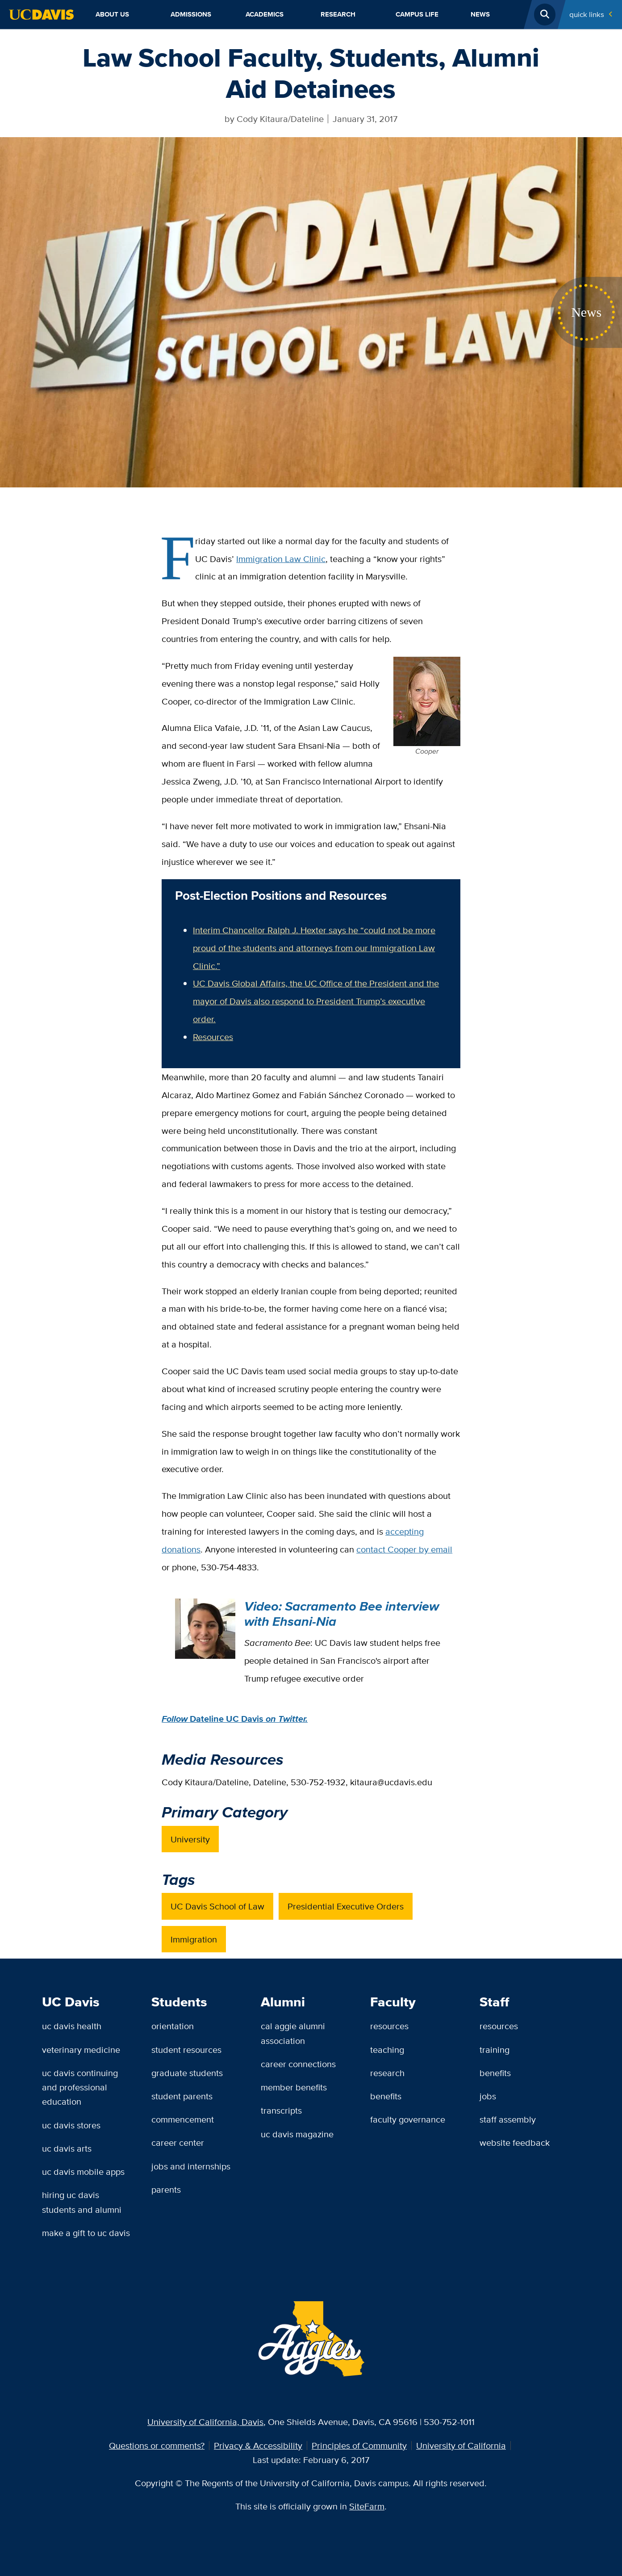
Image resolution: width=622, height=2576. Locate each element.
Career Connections (298, 2063)
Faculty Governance (407, 2119)
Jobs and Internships (190, 2166)
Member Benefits (294, 2087)
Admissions (191, 14)
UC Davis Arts (67, 2148)
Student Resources (186, 2049)
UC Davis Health (71, 2025)
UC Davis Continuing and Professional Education (80, 2087)
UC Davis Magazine (297, 2133)
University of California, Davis (205, 2421)
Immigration (194, 1939)
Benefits (385, 2095)
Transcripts (281, 2110)
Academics (265, 14)
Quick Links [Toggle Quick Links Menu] (586, 14)
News (480, 14)
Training (494, 2049)
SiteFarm (366, 2506)
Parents (166, 2189)
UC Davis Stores (71, 2125)
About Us (112, 14)
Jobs (488, 2095)
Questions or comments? (157, 2445)
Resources (213, 1036)
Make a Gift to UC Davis (86, 2232)
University (190, 1839)
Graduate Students (187, 2072)
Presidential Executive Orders (346, 1906)
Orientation (172, 2025)
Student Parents (182, 2095)
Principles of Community (359, 2445)
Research (338, 14)
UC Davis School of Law (217, 1906)
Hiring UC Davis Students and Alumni (81, 2201)
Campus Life (417, 14)
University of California (461, 2445)
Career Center (177, 2142)
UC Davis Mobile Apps (83, 2171)
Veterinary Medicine (81, 2049)
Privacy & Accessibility (258, 2445)
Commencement (182, 2119)
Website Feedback (515, 2142)
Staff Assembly (508, 2119)
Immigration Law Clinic (281, 558)
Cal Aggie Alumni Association (293, 2033)
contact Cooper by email (404, 1549)
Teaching (387, 2049)
